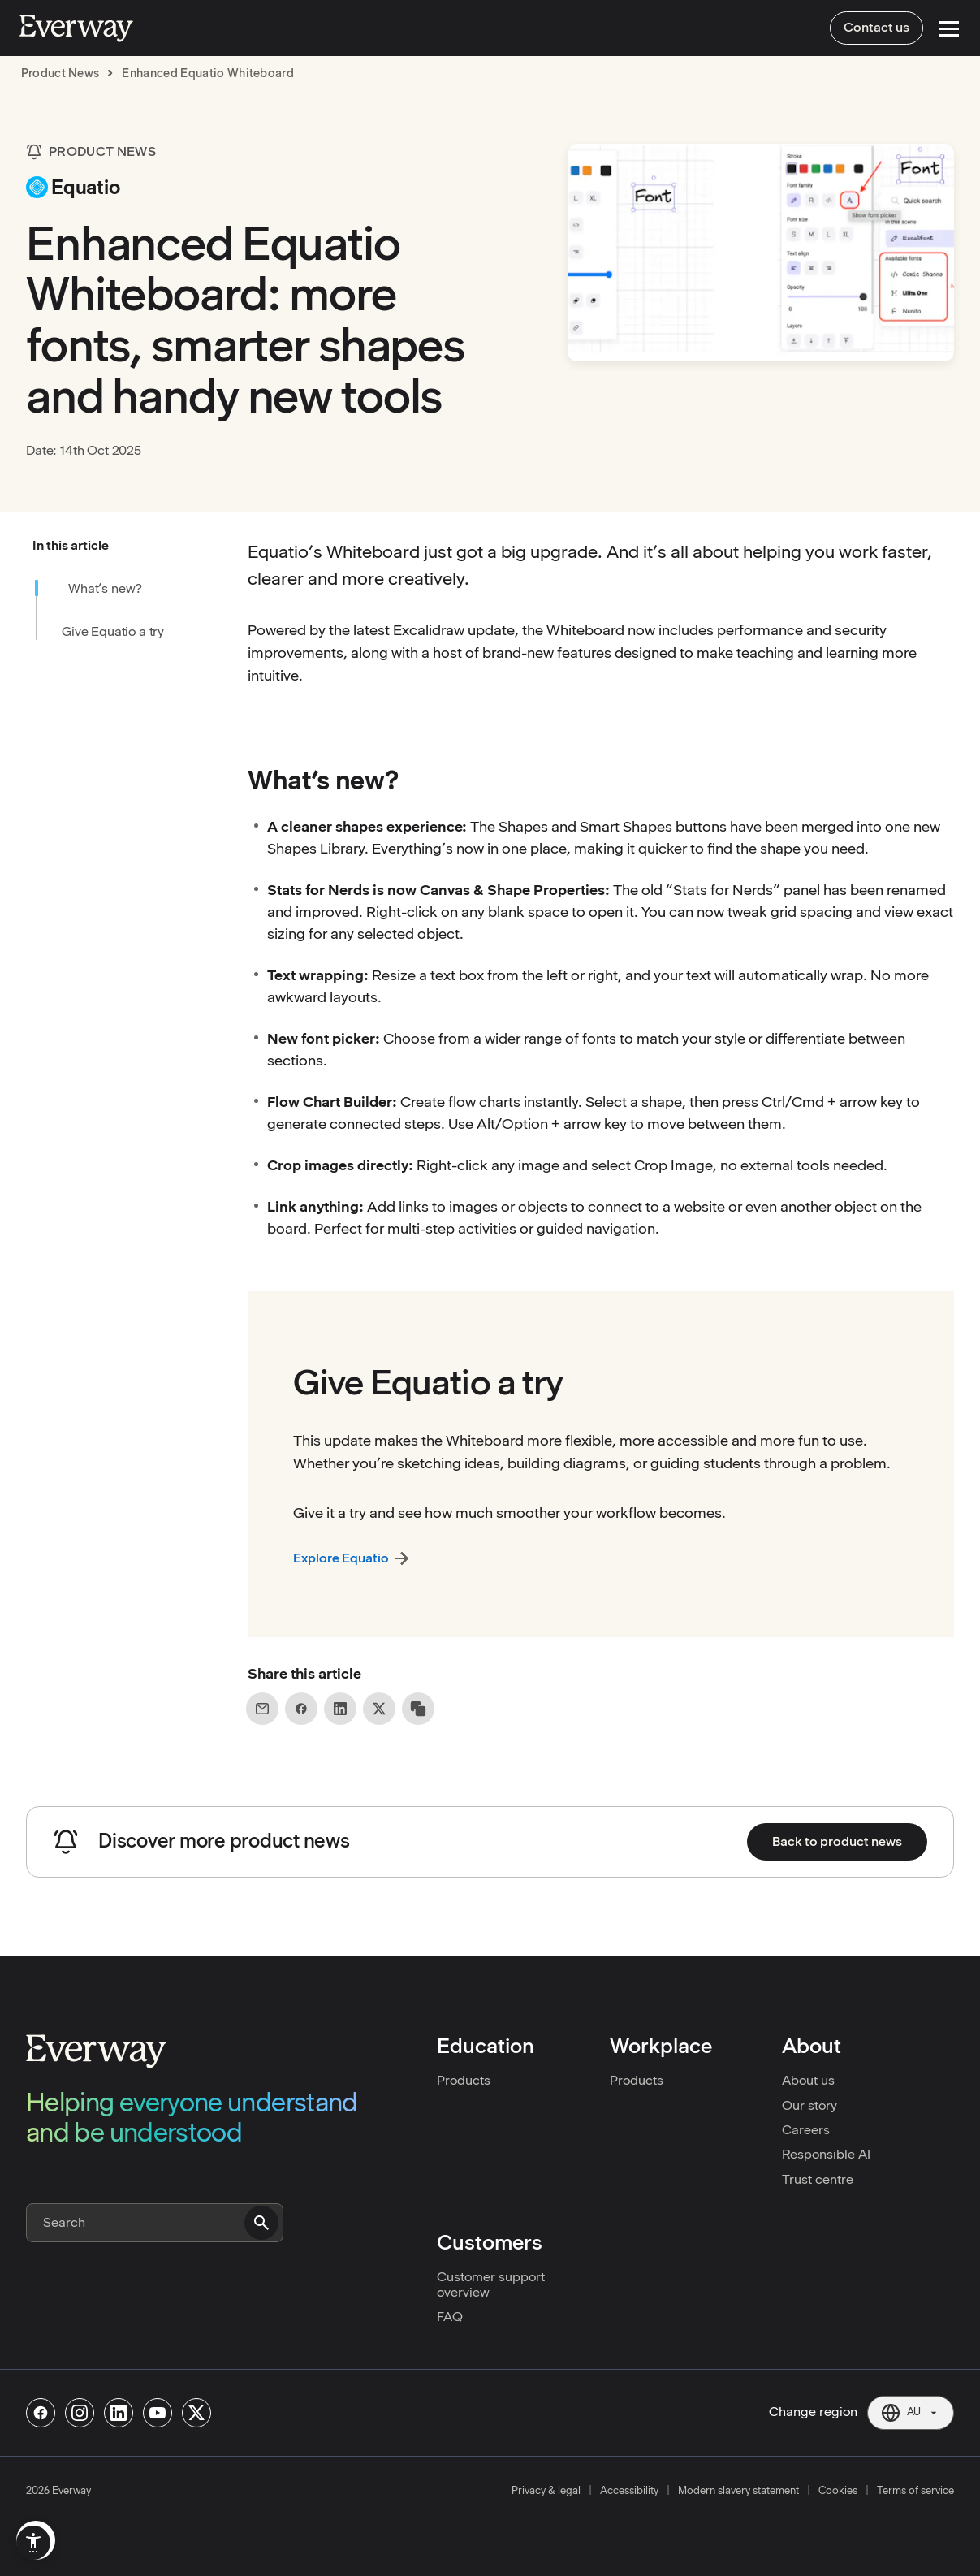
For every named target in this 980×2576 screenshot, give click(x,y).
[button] (128, 545)
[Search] (154, 2222)
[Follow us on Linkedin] (118, 2412)
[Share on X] (379, 1708)
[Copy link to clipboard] (418, 1708)
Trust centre (817, 2179)
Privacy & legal (546, 2490)
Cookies (837, 2490)
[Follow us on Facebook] (40, 2412)
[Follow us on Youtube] (157, 2412)
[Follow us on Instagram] (79, 2412)
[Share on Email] (262, 1708)
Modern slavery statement (738, 2490)
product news (60, 73)
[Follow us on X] (196, 2412)
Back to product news (837, 1841)
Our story (809, 2105)
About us (808, 2080)
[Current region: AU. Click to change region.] (910, 2413)
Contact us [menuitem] (876, 27)
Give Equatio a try (113, 631)
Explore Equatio (341, 1558)
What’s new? (105, 588)
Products (463, 2080)
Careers (806, 2129)
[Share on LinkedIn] (340, 1708)
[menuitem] (33, 2543)
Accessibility (629, 2490)
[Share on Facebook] (301, 1708)
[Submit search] (261, 2223)
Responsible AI (826, 2154)
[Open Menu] (949, 28)
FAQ (450, 2316)
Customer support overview (491, 2284)
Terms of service (915, 2490)
